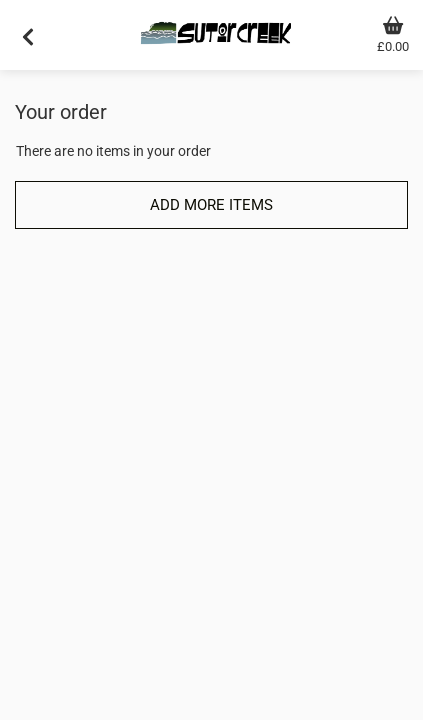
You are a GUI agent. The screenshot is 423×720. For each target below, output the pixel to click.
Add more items (211, 205)
